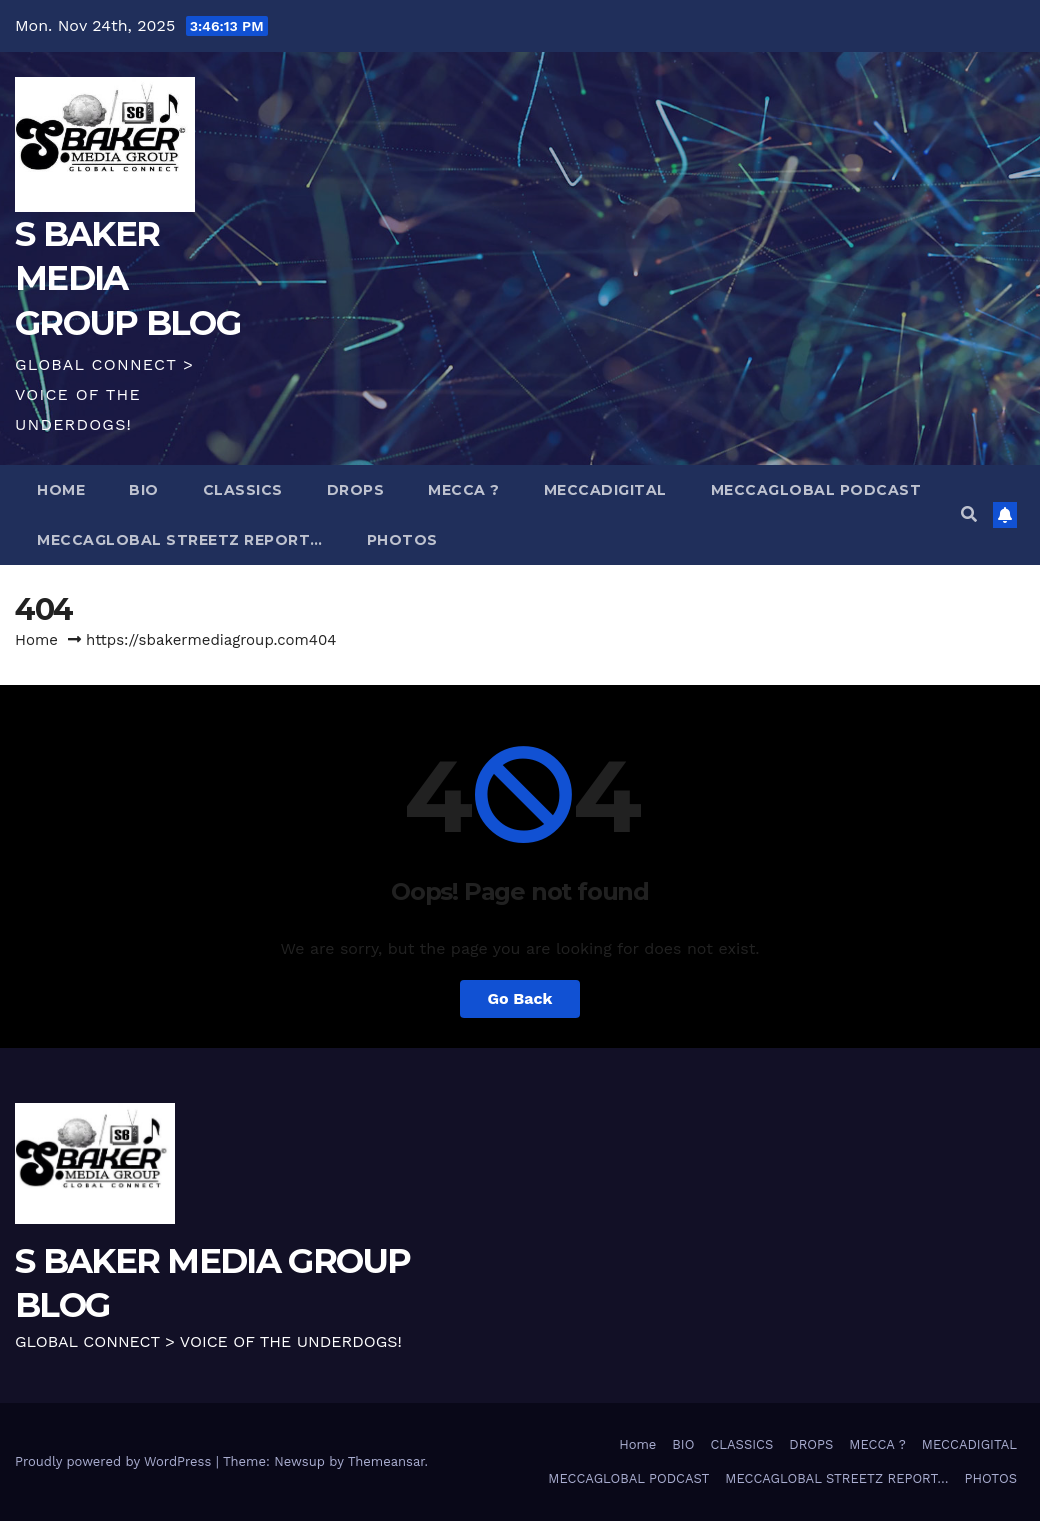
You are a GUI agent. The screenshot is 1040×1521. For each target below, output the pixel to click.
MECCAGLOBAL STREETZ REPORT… (180, 540)
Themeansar (386, 1461)
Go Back (520, 998)
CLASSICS (243, 490)
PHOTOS (402, 540)
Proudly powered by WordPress (115, 1461)
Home (61, 490)
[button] (969, 514)
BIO (144, 490)
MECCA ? (464, 490)
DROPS (356, 490)
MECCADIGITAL (605, 490)
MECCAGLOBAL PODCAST (816, 490)
